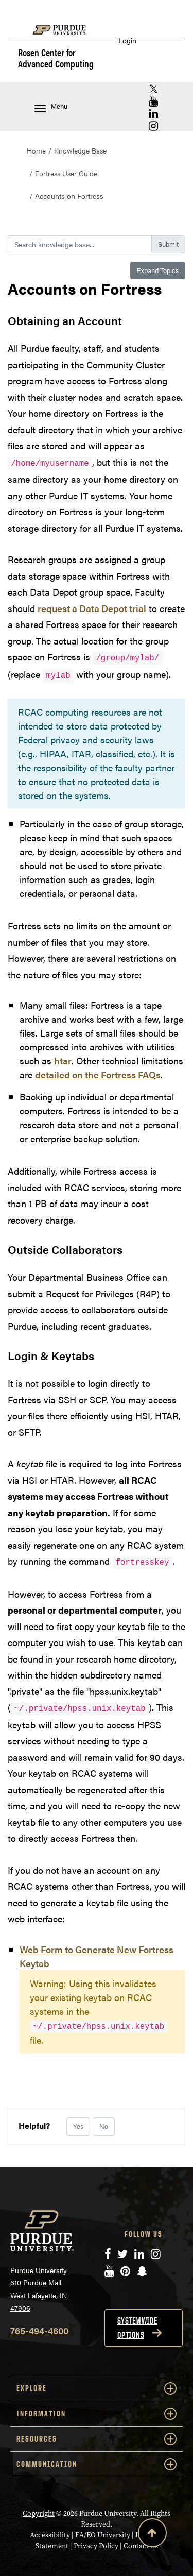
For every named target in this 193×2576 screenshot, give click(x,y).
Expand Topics (158, 270)
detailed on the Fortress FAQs (98, 1074)
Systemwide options (137, 2327)
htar (63, 1060)
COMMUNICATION (96, 2464)
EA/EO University (102, 2535)
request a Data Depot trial (92, 608)
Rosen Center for (56, 58)
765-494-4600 (39, 2330)
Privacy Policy (96, 2546)
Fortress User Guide (66, 173)
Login (127, 40)
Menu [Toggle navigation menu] (50, 106)
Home (36, 150)
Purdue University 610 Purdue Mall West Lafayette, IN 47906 (38, 2289)
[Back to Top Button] (152, 2535)
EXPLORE (96, 2388)
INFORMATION (96, 2414)
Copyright (39, 2513)
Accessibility (50, 2535)
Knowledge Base (80, 150)
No (103, 2126)
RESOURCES (96, 2439)
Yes (78, 2126)
